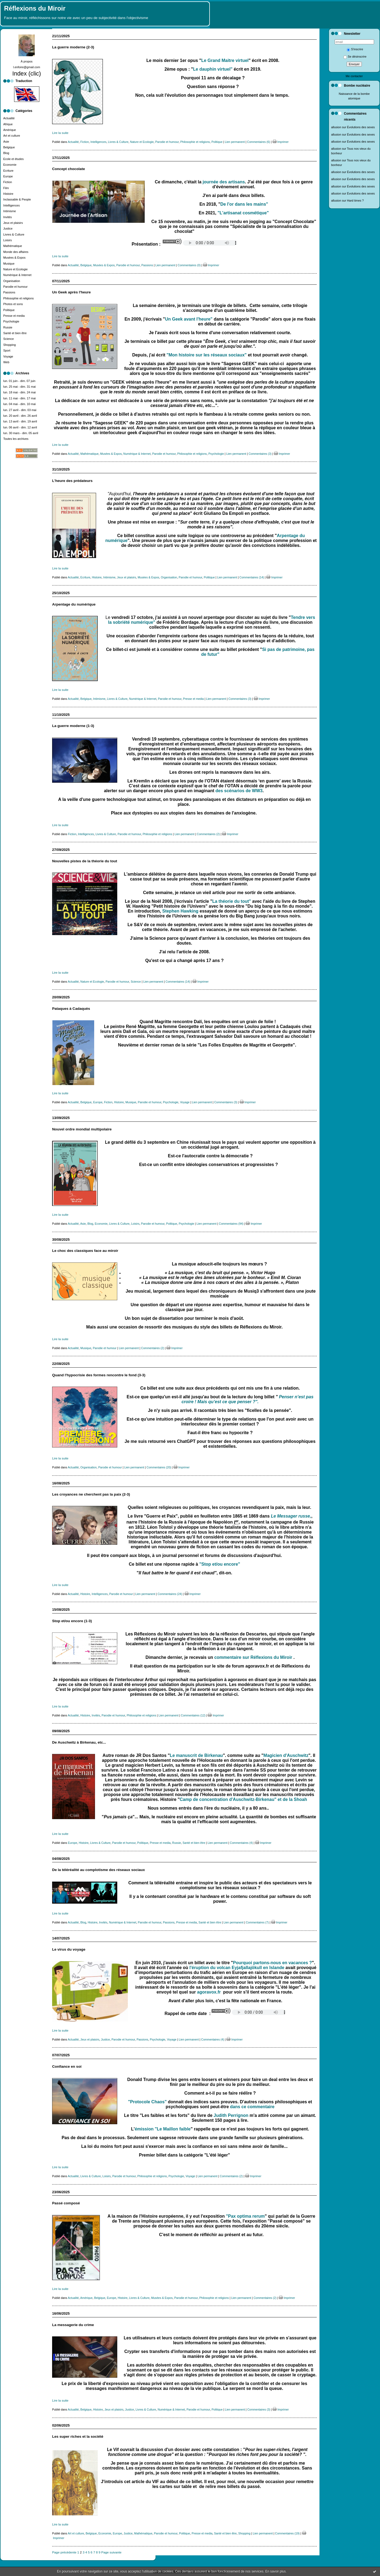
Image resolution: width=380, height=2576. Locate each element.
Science (8, 338)
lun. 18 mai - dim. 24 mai (19, 392)
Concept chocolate (68, 169)
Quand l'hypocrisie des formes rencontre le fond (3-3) (98, 1375)
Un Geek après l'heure (71, 292)
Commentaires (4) (241, 1842)
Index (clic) (26, 73)
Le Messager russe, (291, 1516)
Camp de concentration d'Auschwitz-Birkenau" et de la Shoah (243, 1799)
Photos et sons (13, 304)
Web (6, 362)
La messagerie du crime (73, 2325)
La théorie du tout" (231, 901)
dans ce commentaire (252, 2106)
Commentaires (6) (258, 141)
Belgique (9, 147)
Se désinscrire (354, 56)
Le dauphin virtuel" (212, 69)
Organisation (11, 281)
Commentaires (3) (260, 453)
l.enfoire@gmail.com (26, 67)
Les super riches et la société (77, 2436)
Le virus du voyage (68, 1949)
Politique (9, 310)
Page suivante (111, 2552)
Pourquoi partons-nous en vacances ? (272, 1962)
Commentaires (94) (231, 1223)
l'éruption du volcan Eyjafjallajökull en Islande (236, 1967)
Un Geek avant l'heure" (189, 319)
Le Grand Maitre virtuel (225, 60)
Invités (7, 217)
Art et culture (11, 135)
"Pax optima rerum (245, 2216)
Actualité (9, 118)
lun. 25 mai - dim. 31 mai (19, 386)
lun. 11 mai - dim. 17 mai (19, 398)
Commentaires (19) (287, 2533)
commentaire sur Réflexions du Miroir (253, 1657)
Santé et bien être (15, 333)
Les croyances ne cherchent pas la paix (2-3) (91, 1494)
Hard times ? (355, 200)
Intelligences (11, 205)
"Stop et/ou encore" (219, 1564)
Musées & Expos (14, 257)
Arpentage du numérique (74, 604)
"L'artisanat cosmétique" (243, 213)
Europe (8, 176)
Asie (6, 141)
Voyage (8, 356)
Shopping (9, 344)
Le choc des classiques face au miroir (85, 1251)
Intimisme (9, 211)
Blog (6, 153)
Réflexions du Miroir (34, 8)
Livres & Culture (13, 234)
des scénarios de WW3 (239, 790)
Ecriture (8, 170)
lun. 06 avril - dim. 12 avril (20, 427)
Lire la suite (60, 132)
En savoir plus (275, 2571)
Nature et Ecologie (15, 269)
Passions (9, 292)
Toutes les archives (15, 438)
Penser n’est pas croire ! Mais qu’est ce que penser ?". (248, 1399)
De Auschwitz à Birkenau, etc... (79, 1742)
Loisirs (7, 240)
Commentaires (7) (257, 1922)
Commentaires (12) (193, 1715)
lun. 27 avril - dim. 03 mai (19, 410)
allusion (336, 127)
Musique (8, 263)
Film (6, 188)
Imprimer (281, 141)
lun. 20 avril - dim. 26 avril (20, 415)
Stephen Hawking (180, 911)
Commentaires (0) (189, 265)
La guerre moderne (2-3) (73, 47)
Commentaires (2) (208, 834)
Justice (7, 228)
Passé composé (66, 2203)
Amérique (9, 129)
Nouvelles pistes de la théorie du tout (84, 861)
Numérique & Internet (17, 275)
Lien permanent (235, 141)
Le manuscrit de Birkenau (196, 1755)
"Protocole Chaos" (147, 2101)
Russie (7, 327)
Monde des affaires (15, 251)
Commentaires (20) (159, 1467)
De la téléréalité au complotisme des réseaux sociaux (98, 1870)
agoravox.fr (209, 1992)
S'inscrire (355, 49)
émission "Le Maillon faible (163, 2129)
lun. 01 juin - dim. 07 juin (19, 381)
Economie (10, 164)
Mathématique (12, 245)
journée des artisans (223, 182)
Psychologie (11, 321)
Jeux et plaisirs (13, 222)
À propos (27, 61)
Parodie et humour (15, 286)
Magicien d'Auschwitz (286, 1755)
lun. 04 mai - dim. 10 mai (19, 404)
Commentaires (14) (251, 577)
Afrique (8, 124)
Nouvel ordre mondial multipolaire (82, 1129)
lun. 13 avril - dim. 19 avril (20, 421)
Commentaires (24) (169, 1594)
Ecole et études (13, 159)
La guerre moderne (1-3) (73, 726)
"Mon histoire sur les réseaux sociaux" (207, 355)
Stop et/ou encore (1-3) (72, 1621)
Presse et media (14, 315)
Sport (6, 350)
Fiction (7, 182)
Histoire (8, 193)
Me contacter (354, 76)
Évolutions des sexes (361, 127)
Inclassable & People (17, 199)
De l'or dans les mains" (244, 204)
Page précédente (64, 2552)
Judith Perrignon (231, 2115)
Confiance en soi (66, 2066)
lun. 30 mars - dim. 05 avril (20, 433)
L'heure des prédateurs (72, 481)
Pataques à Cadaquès (71, 1009)
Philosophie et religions (18, 298)
